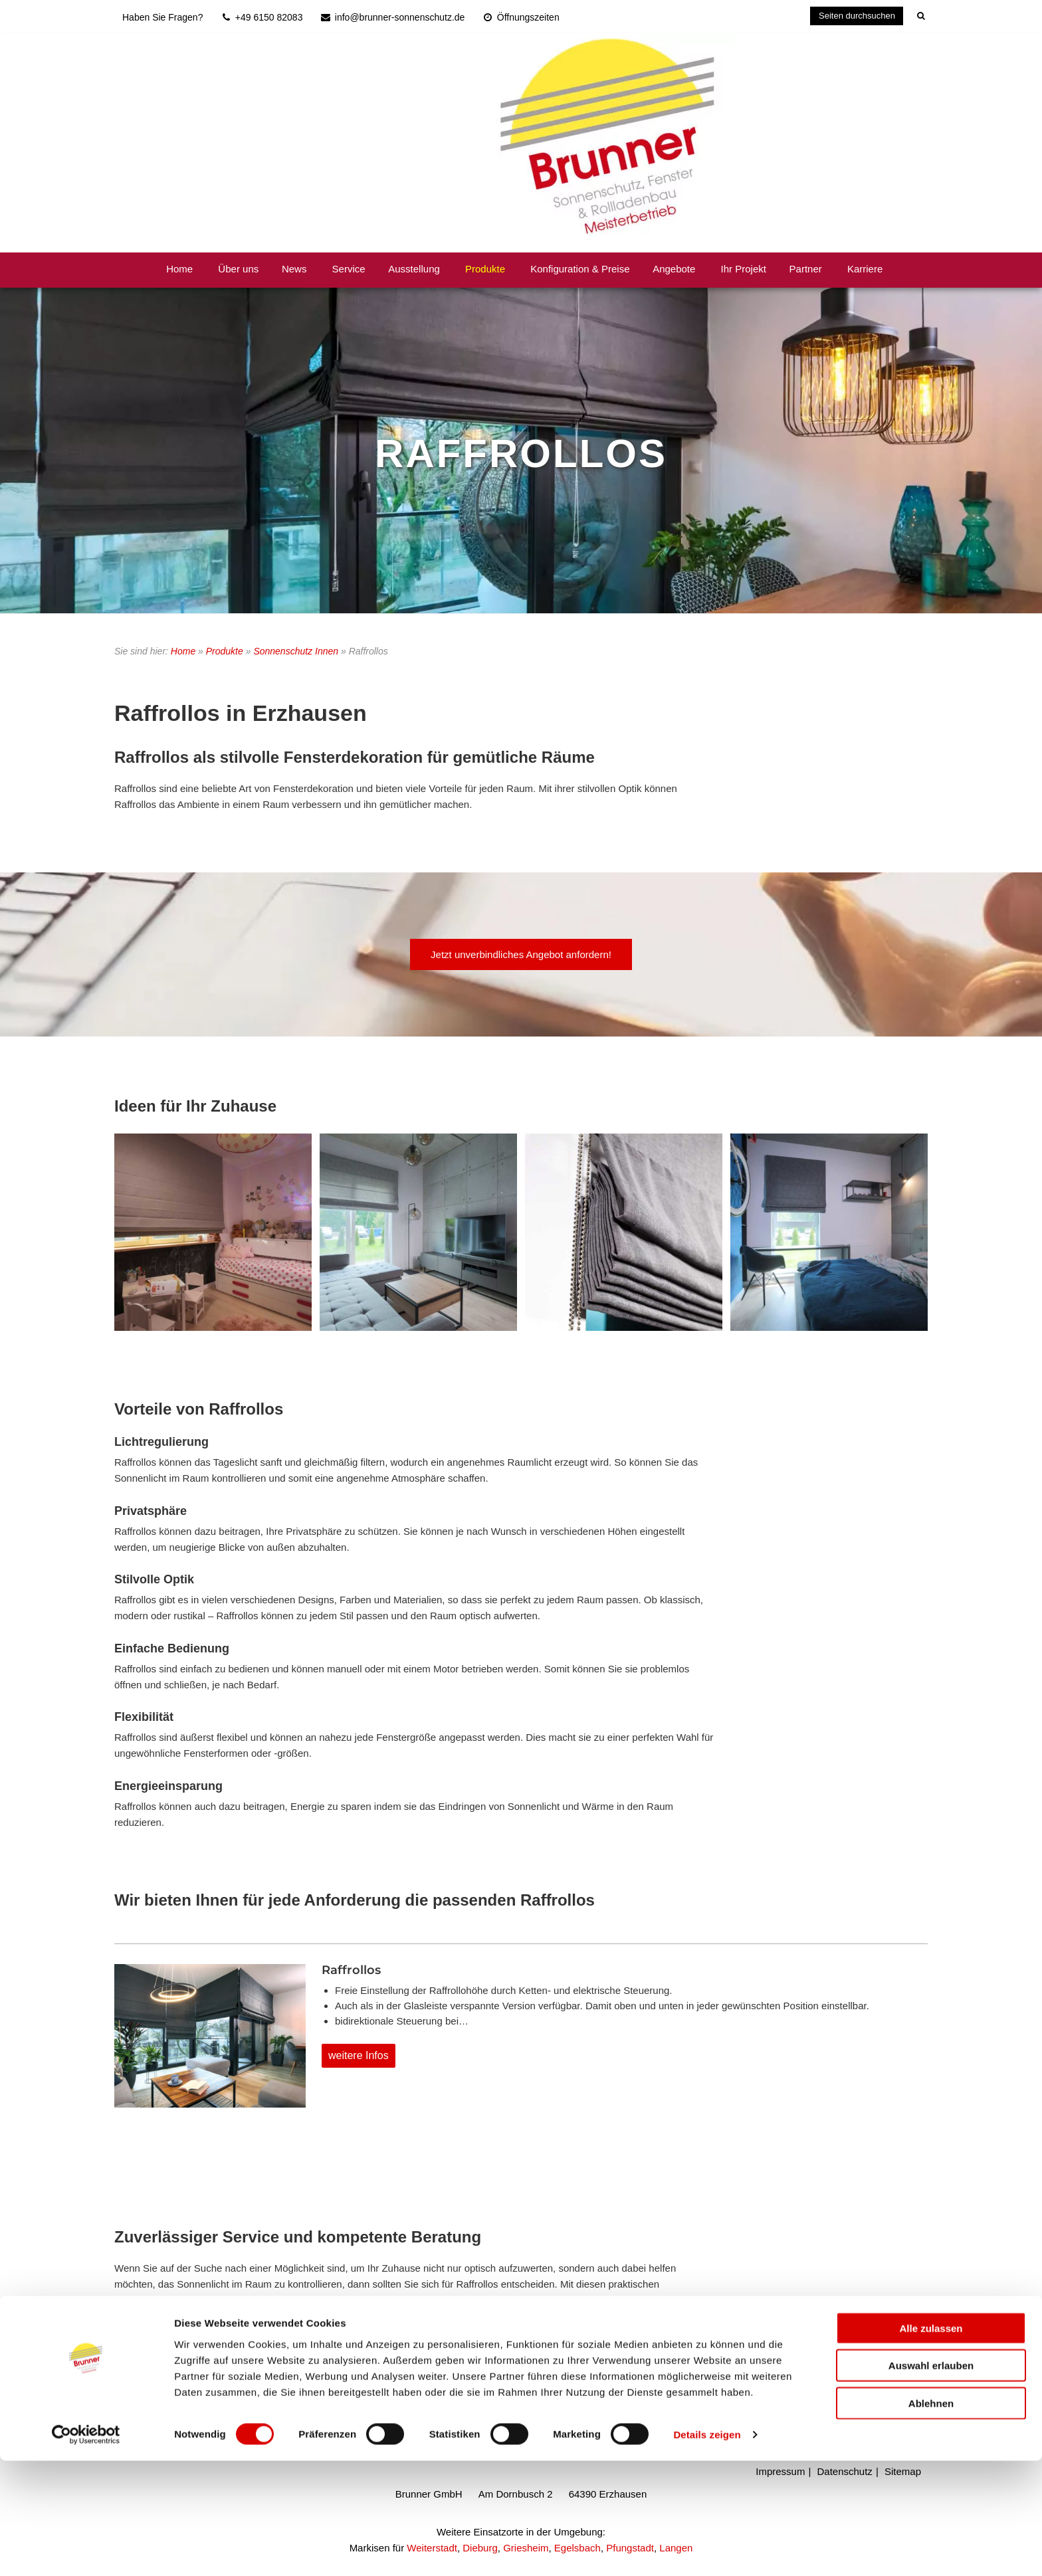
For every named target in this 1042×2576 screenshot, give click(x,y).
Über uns (238, 268)
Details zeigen (706, 2549)
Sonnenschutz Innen (295, 651)
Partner (805, 268)
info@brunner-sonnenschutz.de (218, 2362)
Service (348, 268)
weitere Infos (358, 2055)
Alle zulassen (930, 2442)
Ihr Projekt (743, 268)
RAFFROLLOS (521, 453)
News (294, 268)
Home (179, 268)
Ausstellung (414, 268)
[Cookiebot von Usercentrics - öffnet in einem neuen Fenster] (86, 2550)
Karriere (865, 268)
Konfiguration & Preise (579, 268)
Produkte (485, 268)
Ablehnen (931, 2518)
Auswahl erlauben (931, 2480)
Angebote (674, 268)
